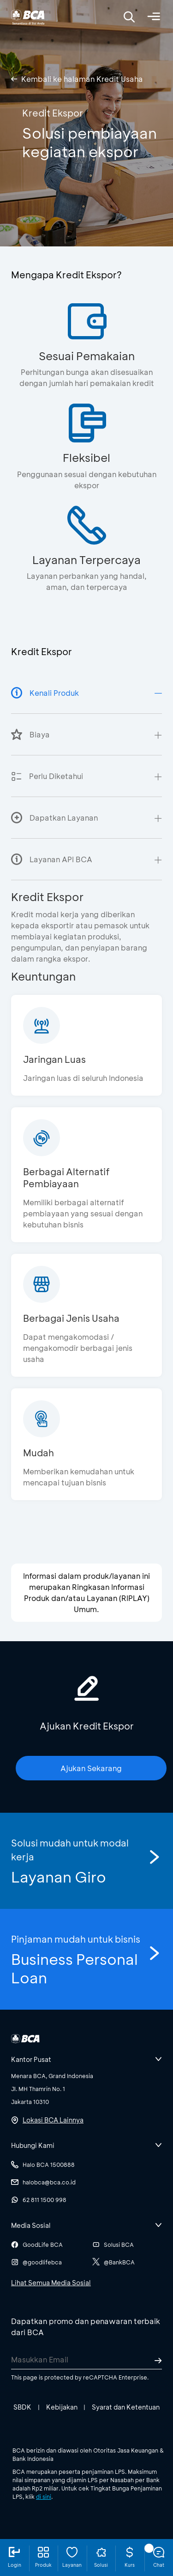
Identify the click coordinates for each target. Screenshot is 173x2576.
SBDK (22, 2407)
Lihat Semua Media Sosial (51, 2282)
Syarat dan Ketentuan (126, 2407)
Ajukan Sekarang (91, 1768)
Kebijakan (62, 2407)
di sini (43, 2496)
